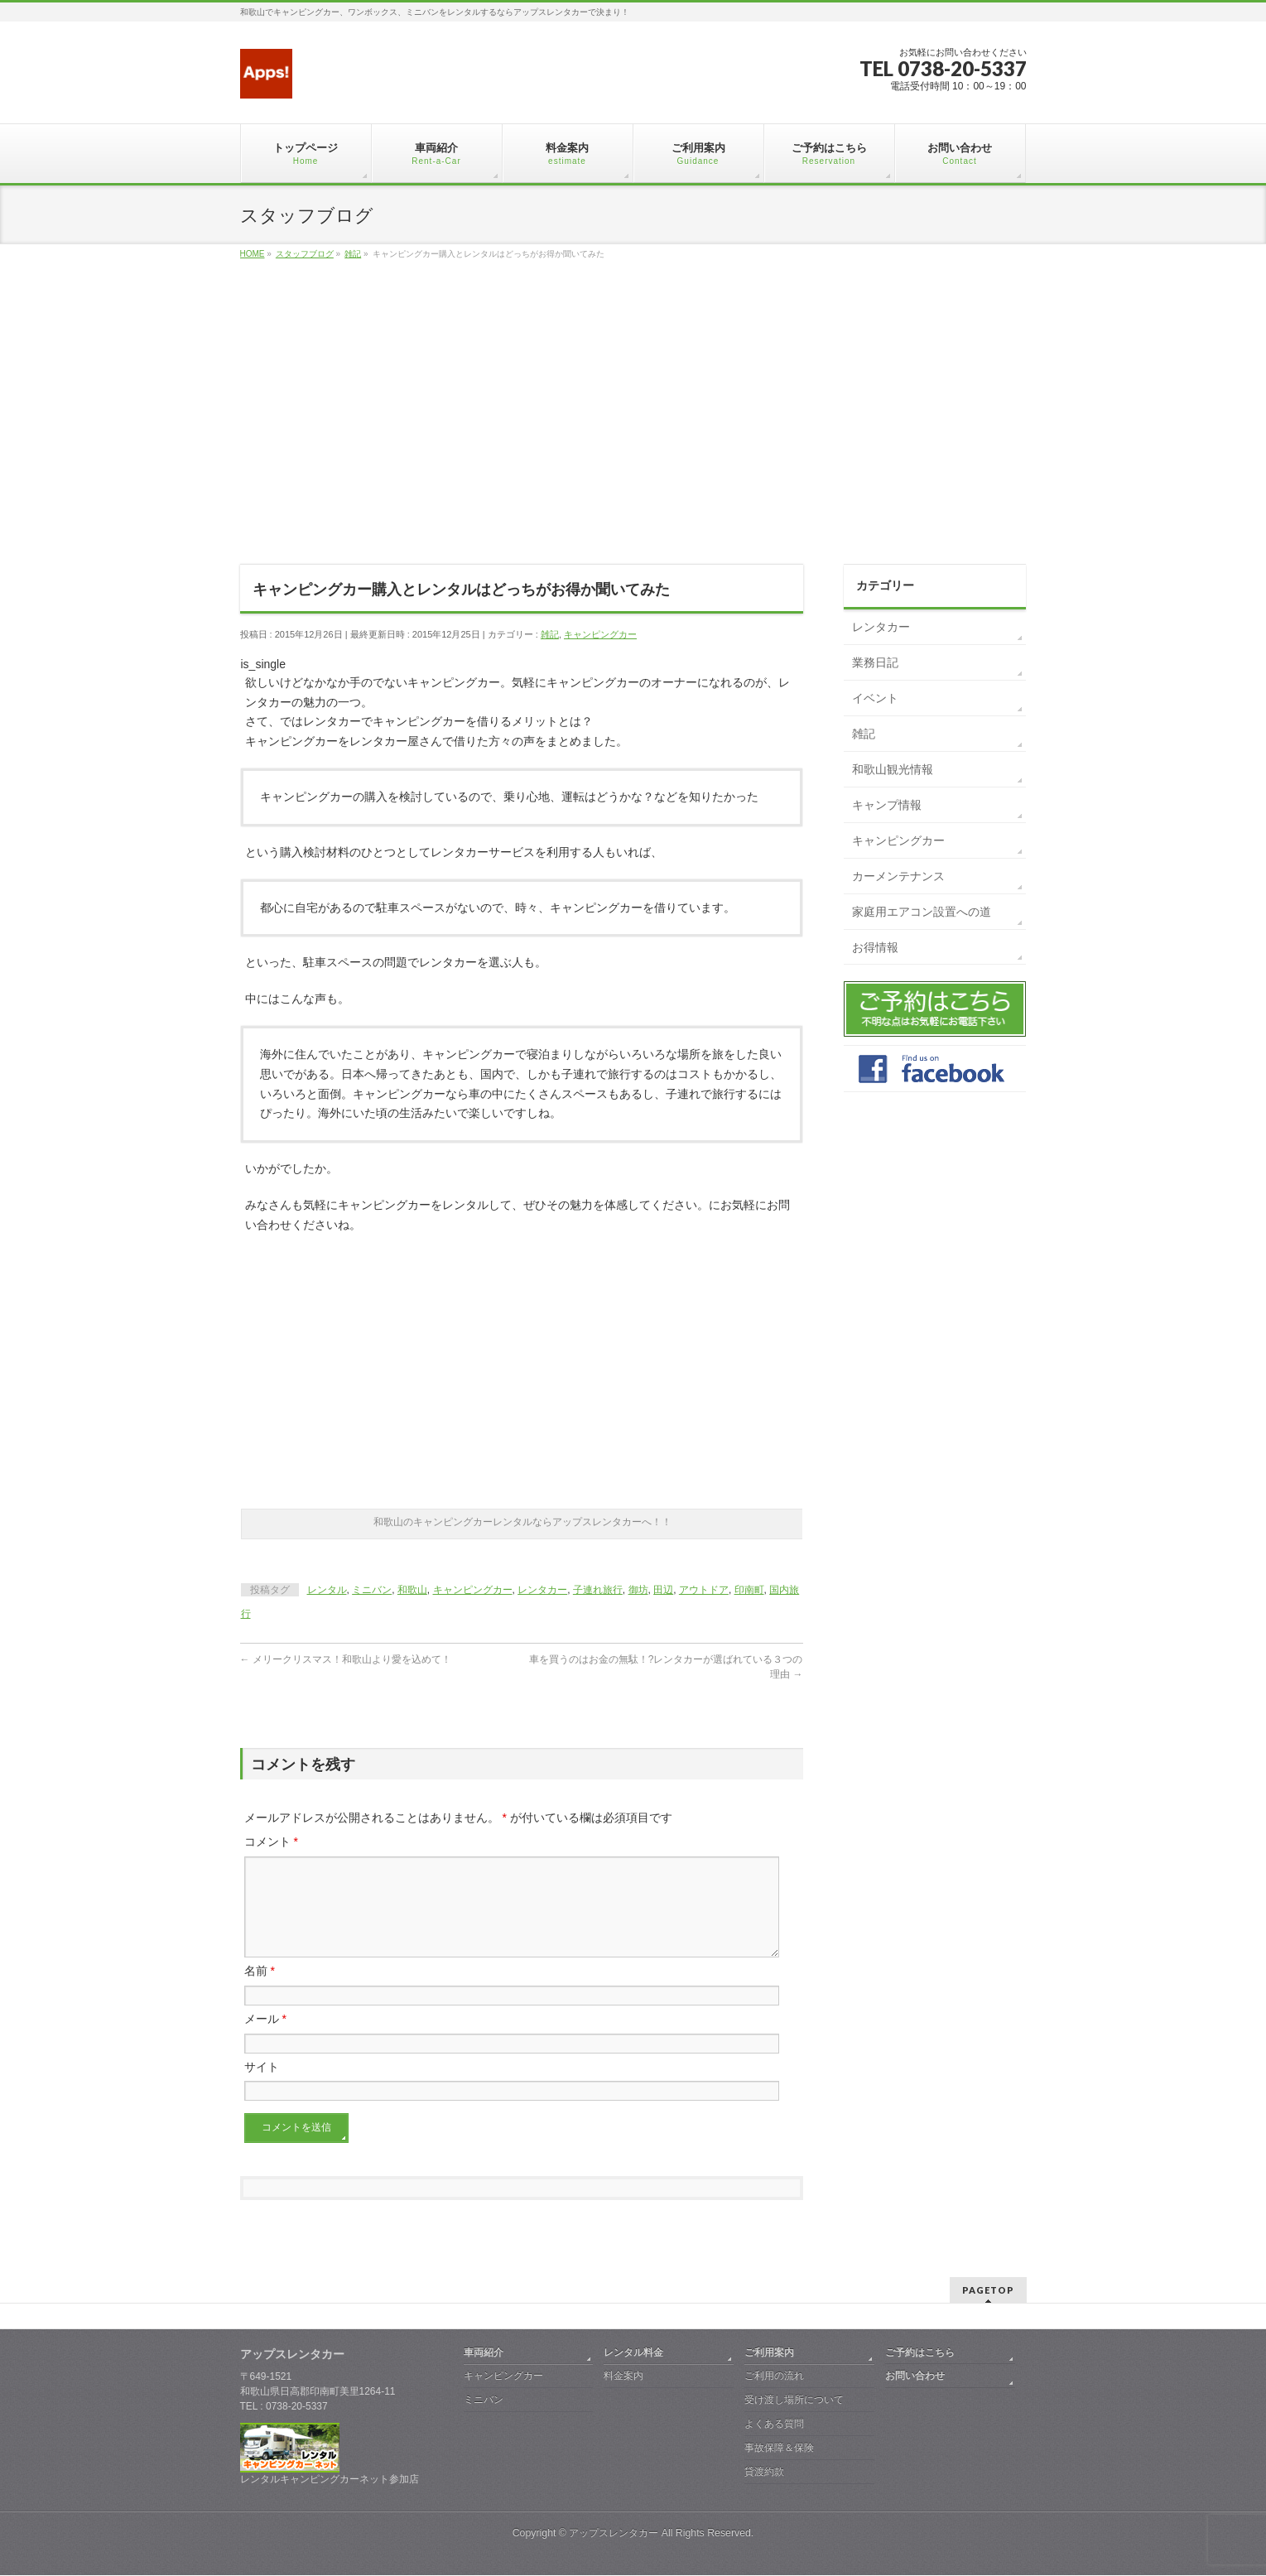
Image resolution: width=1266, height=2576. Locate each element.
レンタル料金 (633, 2353)
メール (265, 2038)
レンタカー (542, 1590)
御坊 (638, 1590)
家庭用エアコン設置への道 (921, 911)
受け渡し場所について (794, 2400)
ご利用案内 (769, 2353)
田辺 (663, 1590)
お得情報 (875, 947)
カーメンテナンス (898, 876)
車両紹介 (483, 2353)
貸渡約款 (764, 2472)
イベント (875, 698)
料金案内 (623, 2376)
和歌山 (412, 1590)
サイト (261, 2086)
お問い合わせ (915, 2376)
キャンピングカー (600, 634)
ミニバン (372, 1590)
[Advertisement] (633, 430)
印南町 (749, 1590)
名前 (259, 1990)
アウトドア (704, 1590)
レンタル (327, 1590)
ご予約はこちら (920, 2353)
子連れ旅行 (598, 1590)
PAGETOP (988, 2290)
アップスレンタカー (613, 2534)
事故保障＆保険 (779, 2448)
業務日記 (875, 662)
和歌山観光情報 (892, 769)
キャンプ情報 (887, 804)
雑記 (550, 634)
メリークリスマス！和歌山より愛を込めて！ (345, 1659)
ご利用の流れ (774, 2376)
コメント (271, 1841)
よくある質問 (774, 2424)
